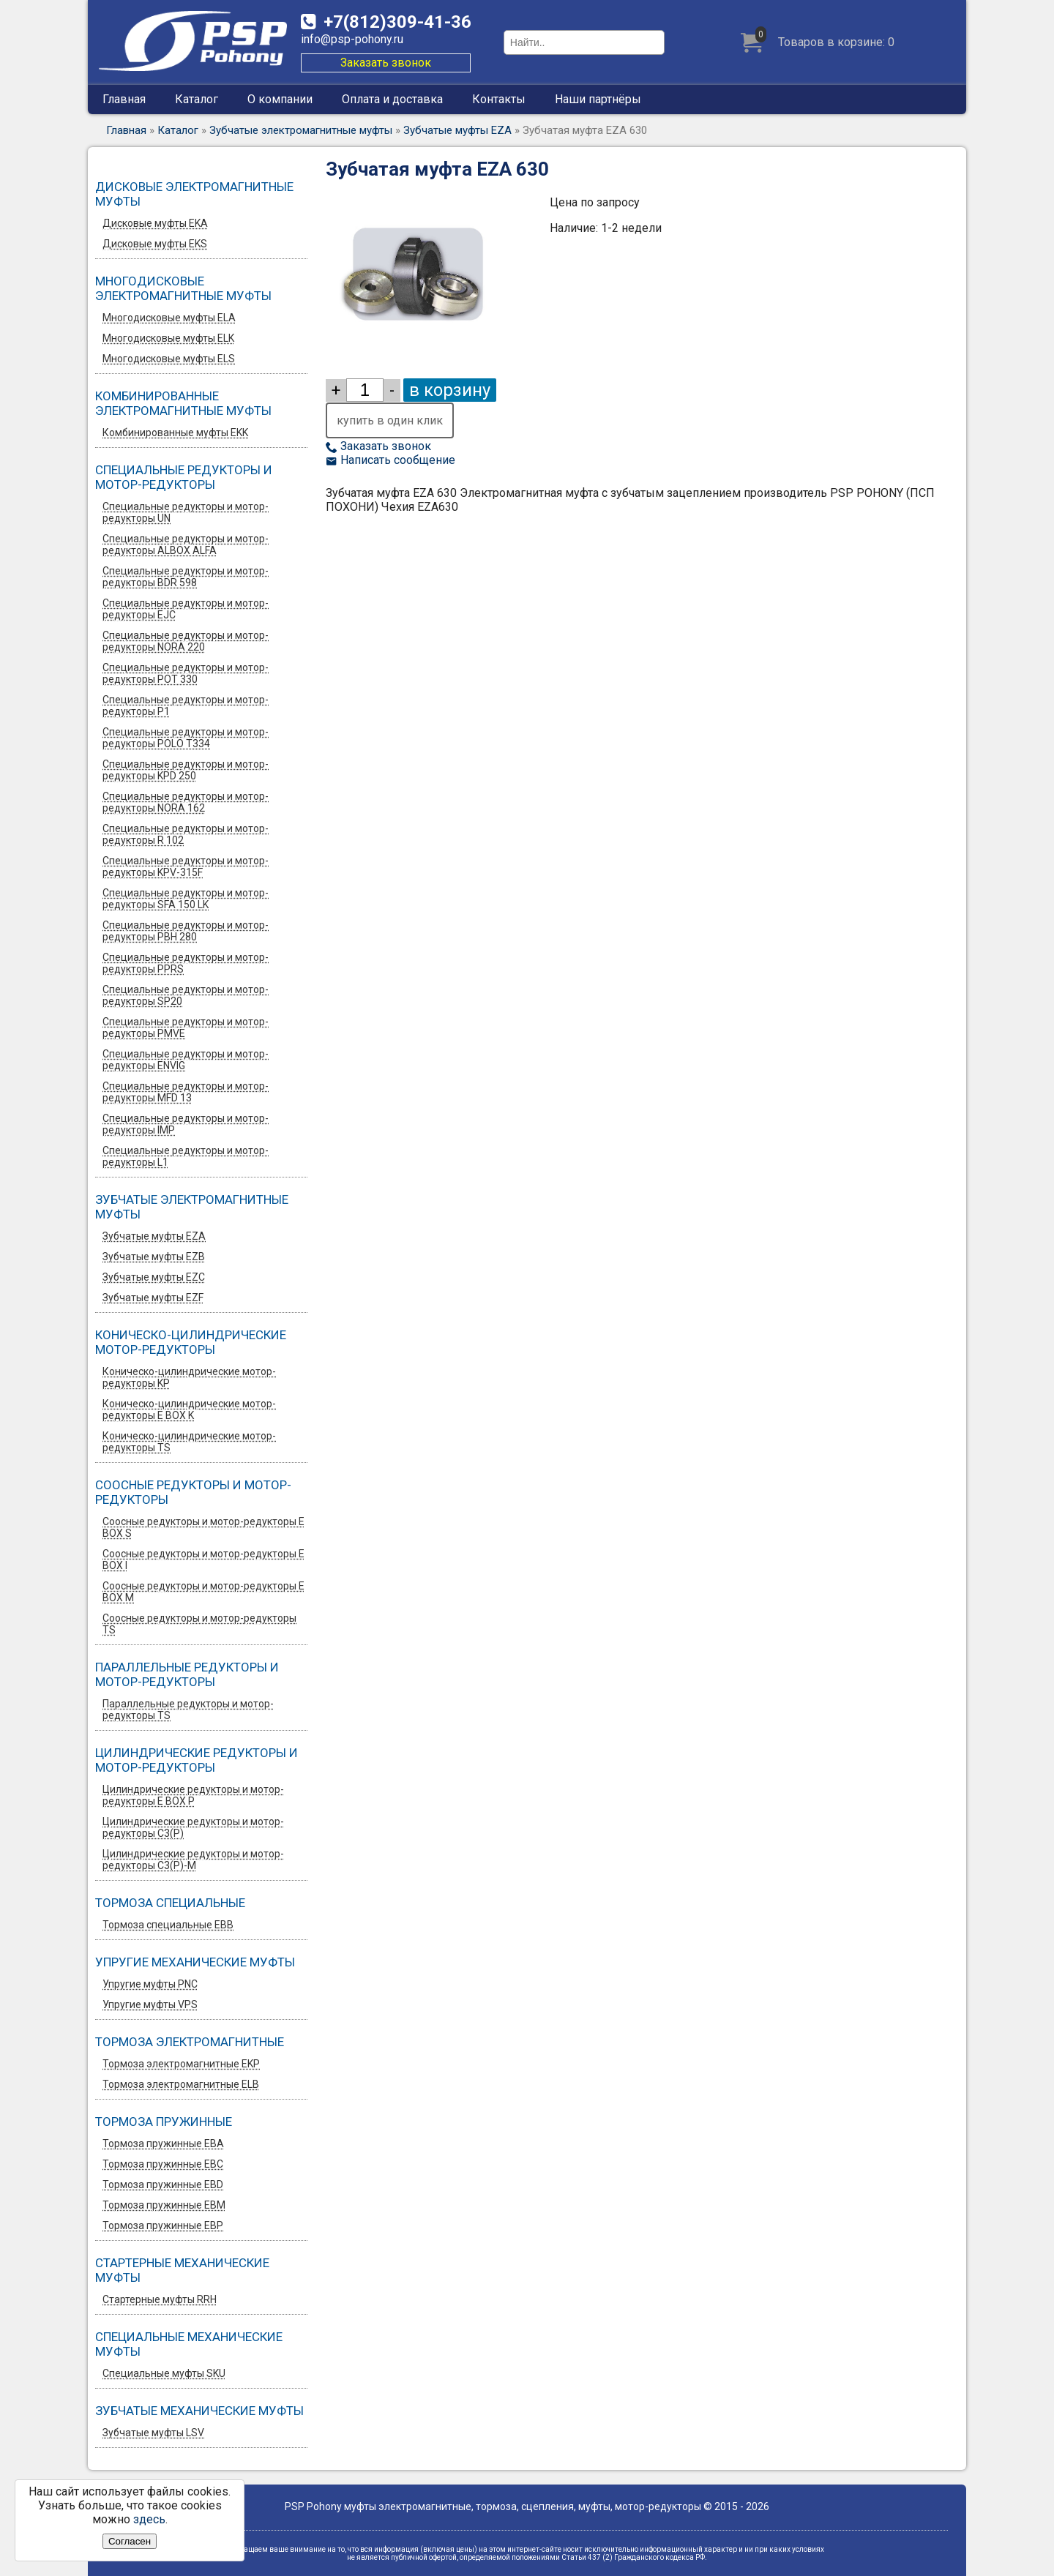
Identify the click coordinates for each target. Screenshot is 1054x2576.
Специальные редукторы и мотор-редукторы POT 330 (185, 673)
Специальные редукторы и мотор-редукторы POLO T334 (185, 737)
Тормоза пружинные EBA (163, 2143)
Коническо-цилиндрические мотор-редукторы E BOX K (189, 1409)
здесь (149, 2519)
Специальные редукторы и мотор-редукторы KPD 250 (185, 770)
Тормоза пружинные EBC (162, 2164)
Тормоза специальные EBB (167, 1925)
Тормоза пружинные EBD (162, 2184)
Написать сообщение (390, 460)
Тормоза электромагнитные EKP (181, 2064)
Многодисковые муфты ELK (168, 338)
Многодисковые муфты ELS (168, 358)
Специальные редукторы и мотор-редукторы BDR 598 (185, 576)
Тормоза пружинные (163, 2121)
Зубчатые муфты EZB (153, 1256)
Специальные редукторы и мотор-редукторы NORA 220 (185, 641)
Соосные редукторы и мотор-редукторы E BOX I (203, 1559)
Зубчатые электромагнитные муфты (300, 130)
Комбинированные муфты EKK (175, 432)
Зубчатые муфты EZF (152, 1297)
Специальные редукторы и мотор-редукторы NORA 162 (185, 802)
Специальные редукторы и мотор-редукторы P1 (185, 705)
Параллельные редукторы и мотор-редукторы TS (188, 1709)
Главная (124, 99)
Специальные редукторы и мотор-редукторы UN (185, 512)
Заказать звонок (385, 63)
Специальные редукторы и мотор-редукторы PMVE (185, 1027)
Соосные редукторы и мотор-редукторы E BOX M (203, 1591)
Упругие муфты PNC (150, 1984)
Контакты (499, 99)
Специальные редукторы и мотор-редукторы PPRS (185, 963)
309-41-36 (397, 22)
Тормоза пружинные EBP (162, 2225)
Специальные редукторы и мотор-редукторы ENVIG (185, 1059)
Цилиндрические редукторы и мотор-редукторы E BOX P (193, 1795)
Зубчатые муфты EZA (457, 130)
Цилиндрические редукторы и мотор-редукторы (196, 1760)
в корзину (449, 390)
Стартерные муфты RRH (159, 2299)
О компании (280, 99)
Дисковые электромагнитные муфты (194, 194)
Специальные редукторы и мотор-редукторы (183, 477)
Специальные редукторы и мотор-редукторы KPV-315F (185, 866)
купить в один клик (390, 420)
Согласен (129, 2541)
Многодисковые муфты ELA (169, 317)
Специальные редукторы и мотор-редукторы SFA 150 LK (185, 898)
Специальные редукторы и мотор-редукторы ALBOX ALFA (185, 544)
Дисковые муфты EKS (154, 244)
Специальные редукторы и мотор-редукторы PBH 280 (185, 931)
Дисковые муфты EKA (155, 223)
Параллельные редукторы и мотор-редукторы (187, 1674)
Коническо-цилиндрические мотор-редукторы (190, 1342)
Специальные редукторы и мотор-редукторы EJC (185, 609)
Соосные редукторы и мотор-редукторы (193, 1492)
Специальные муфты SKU (163, 2373)
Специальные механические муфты (189, 2344)
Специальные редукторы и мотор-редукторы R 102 (185, 834)
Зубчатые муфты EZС (153, 1277)
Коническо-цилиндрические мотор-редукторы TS (189, 1441)
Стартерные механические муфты (182, 2270)
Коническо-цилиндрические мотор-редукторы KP (189, 1377)
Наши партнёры (598, 99)
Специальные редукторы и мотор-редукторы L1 (185, 1156)
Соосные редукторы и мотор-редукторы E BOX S (203, 1527)
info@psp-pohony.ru (352, 39)
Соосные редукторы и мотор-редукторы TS (199, 1624)
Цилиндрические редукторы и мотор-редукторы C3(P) (193, 1827)
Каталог (196, 99)
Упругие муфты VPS (150, 2004)
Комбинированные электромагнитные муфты (183, 403)
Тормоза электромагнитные (189, 2041)
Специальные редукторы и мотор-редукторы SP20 (185, 995)
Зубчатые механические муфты (199, 2410)
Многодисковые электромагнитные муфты (183, 288)
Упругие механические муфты (195, 1962)
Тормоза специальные (170, 1902)
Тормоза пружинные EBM (163, 2205)
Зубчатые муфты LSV (153, 2432)
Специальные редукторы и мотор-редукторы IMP (185, 1124)
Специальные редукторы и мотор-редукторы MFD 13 (185, 1092)
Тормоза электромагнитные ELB (180, 2084)
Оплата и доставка (392, 99)
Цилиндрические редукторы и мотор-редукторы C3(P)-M (193, 1859)
